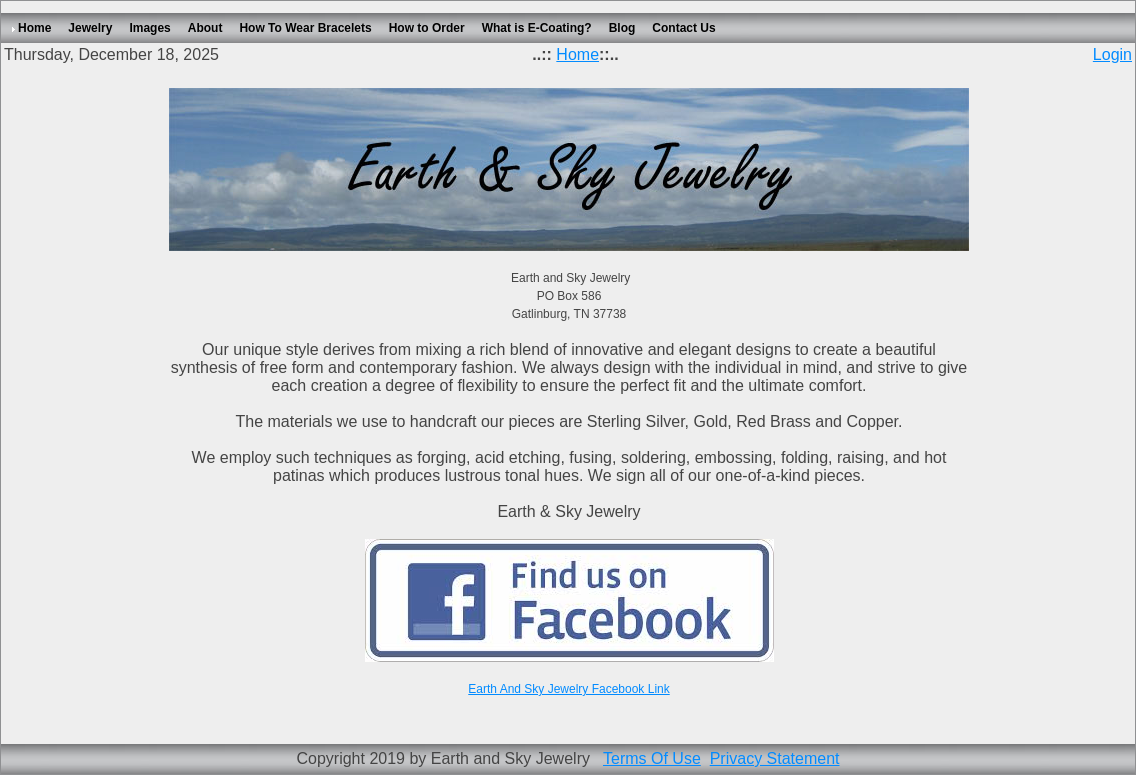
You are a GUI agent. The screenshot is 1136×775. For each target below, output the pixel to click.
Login (1112, 54)
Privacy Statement (775, 758)
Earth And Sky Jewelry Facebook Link (568, 689)
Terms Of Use (652, 758)
